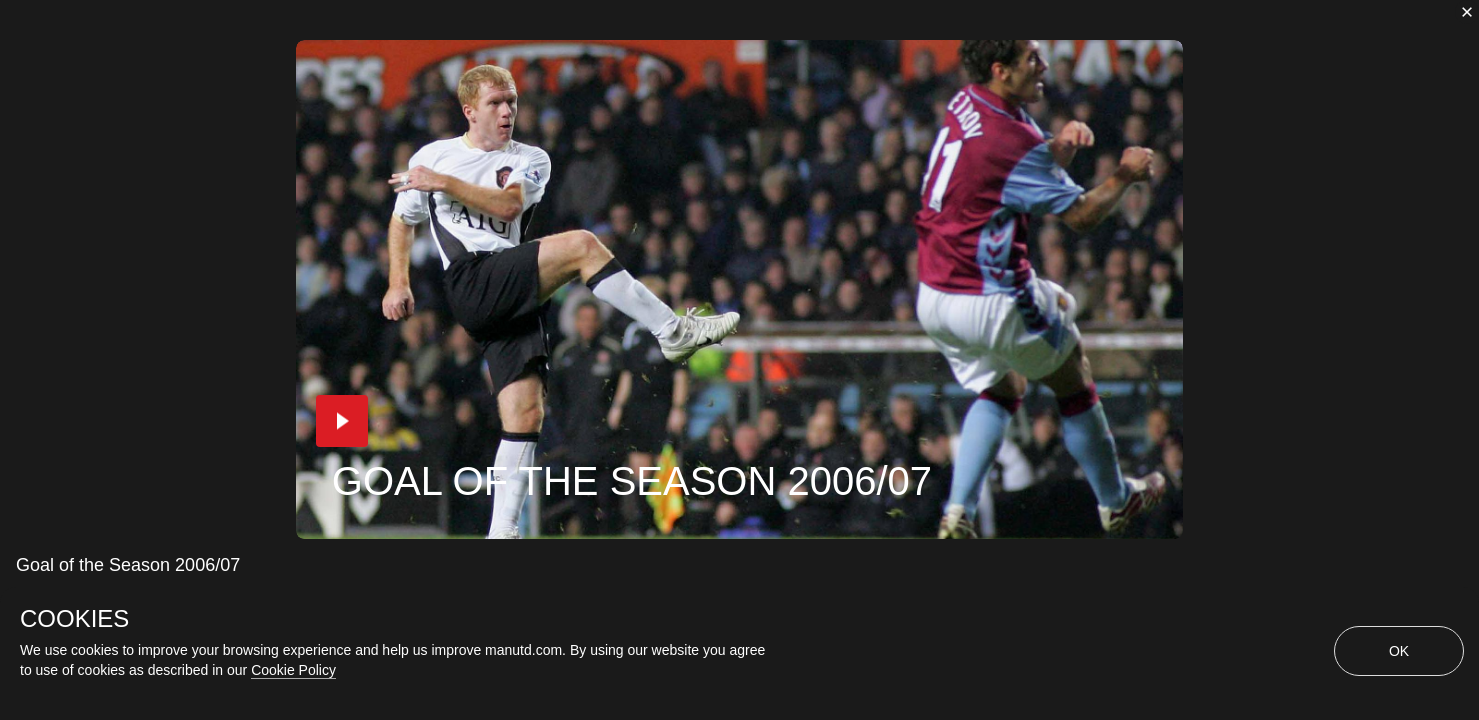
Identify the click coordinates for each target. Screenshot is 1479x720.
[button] (342, 421)
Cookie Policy (293, 670)
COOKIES (74, 619)
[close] (1467, 12)
